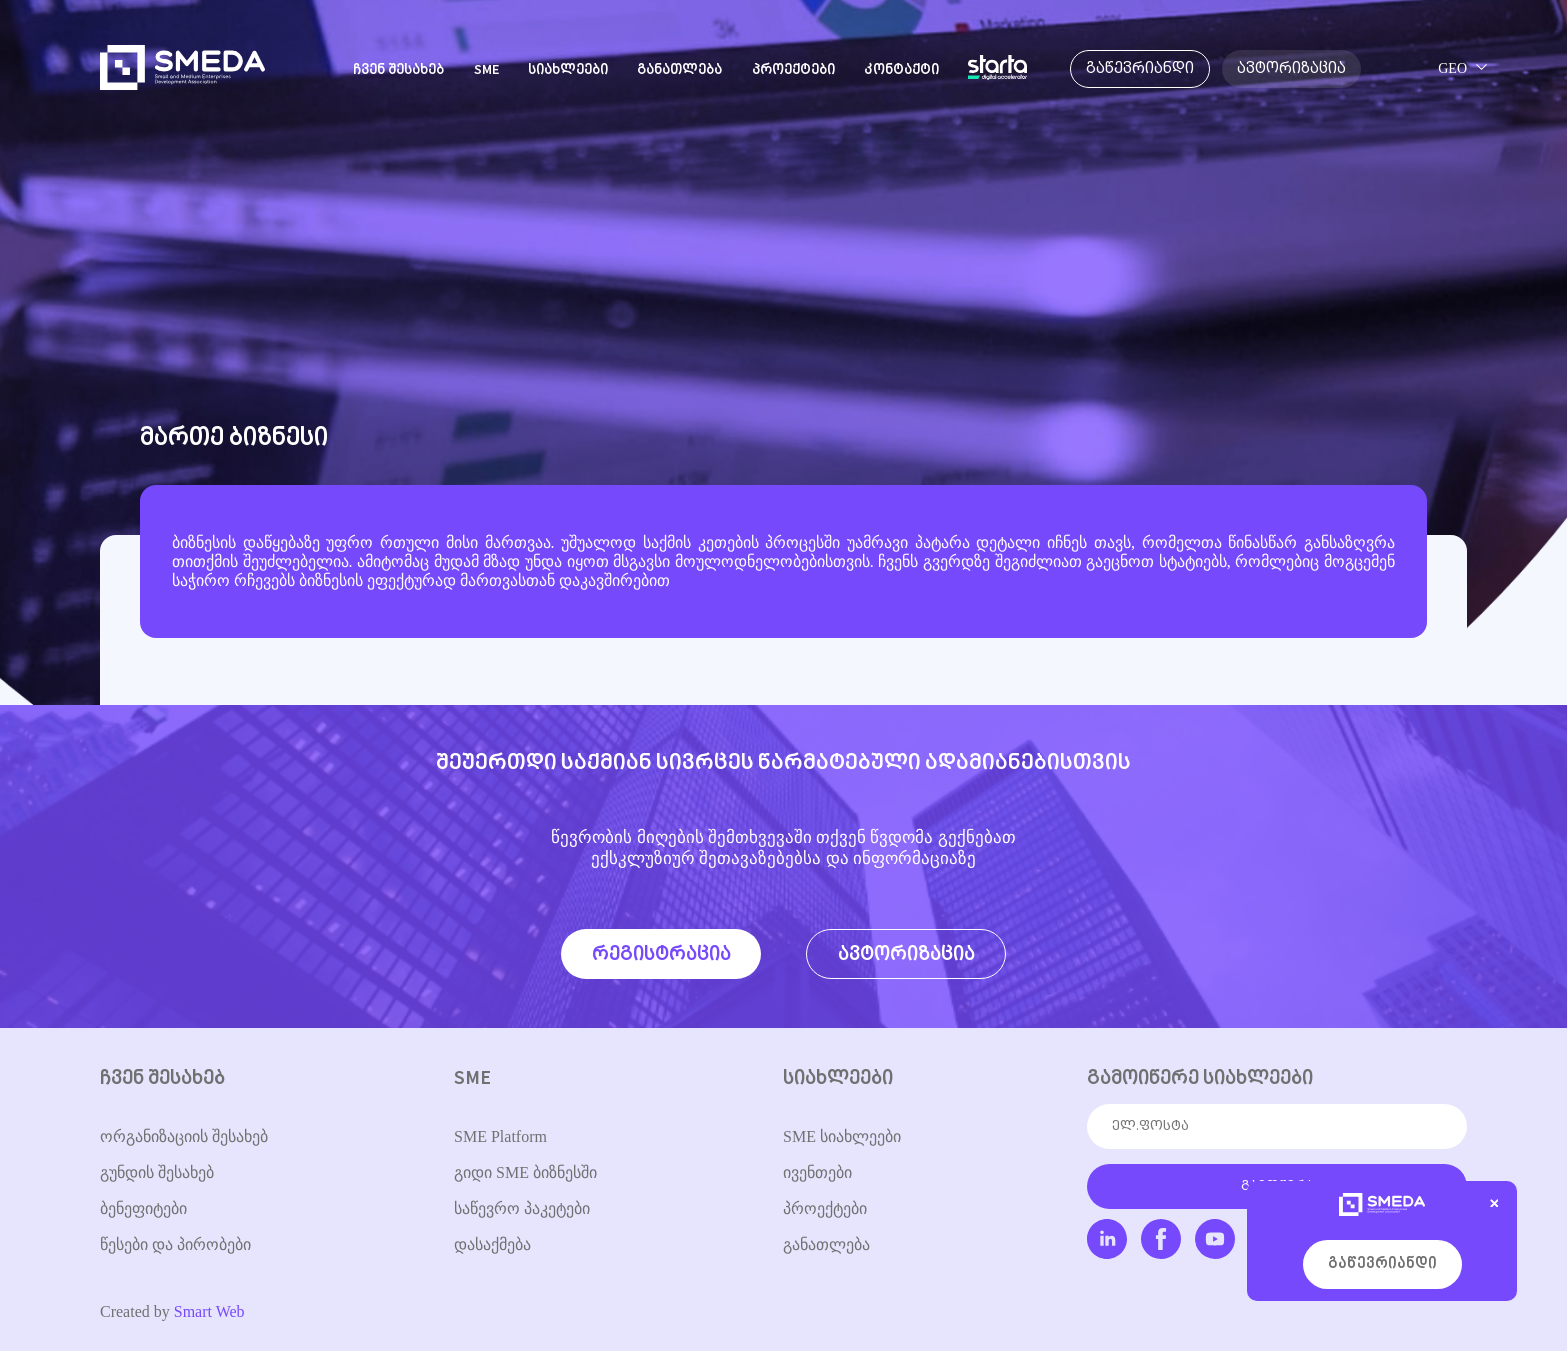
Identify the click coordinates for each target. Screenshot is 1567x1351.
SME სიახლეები (842, 1136)
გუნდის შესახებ (157, 1172)
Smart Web (209, 1311)
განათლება (679, 70)
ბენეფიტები (143, 1208)
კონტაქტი (901, 70)
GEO (1452, 68)
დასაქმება (492, 1244)
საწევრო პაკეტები (522, 1208)
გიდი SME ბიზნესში (525, 1172)
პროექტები (793, 70)
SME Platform (500, 1136)
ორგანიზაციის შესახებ (184, 1136)
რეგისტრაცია (661, 954)
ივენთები (817, 1172)
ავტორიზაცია (906, 954)
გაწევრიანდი (1382, 1264)
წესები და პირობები (175, 1244)
